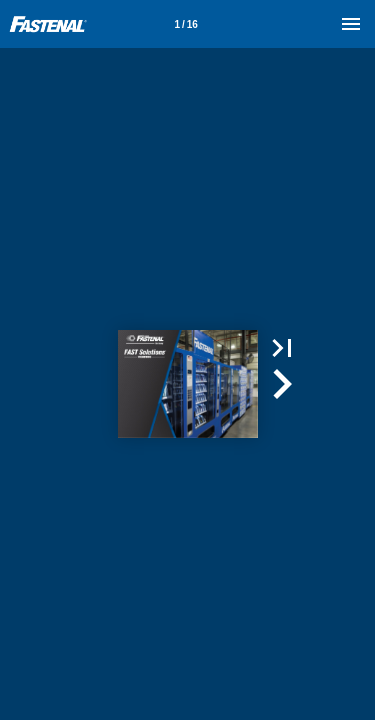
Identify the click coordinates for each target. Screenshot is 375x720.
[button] (282, 348)
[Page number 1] (186, 24)
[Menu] (351, 24)
